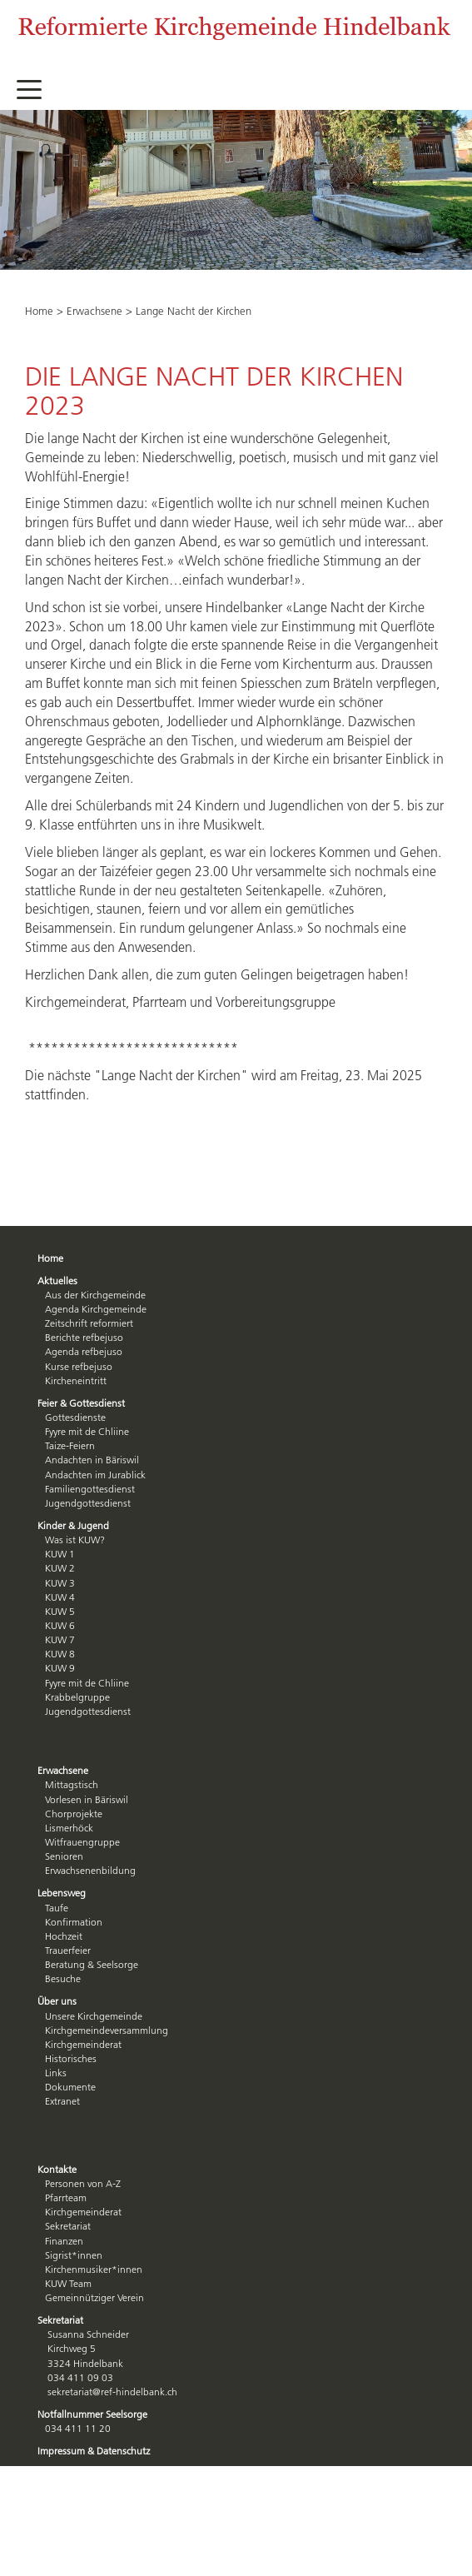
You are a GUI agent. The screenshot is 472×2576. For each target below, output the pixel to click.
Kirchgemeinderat (83, 2044)
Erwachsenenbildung (90, 1870)
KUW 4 (60, 1597)
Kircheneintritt (76, 1380)
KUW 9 (60, 1668)
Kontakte (57, 2169)
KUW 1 (60, 1553)
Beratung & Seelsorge (91, 1964)
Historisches (71, 2058)
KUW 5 (60, 1611)
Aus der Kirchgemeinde (95, 1294)
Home (39, 310)
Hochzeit (63, 1936)
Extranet (62, 2101)
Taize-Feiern (70, 1445)
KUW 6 (60, 1625)
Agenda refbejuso (83, 1351)
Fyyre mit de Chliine (87, 1431)
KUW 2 (60, 1568)
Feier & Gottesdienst (81, 1403)
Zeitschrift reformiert (89, 1323)
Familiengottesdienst (90, 1488)
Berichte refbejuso (84, 1337)
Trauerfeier (68, 1950)
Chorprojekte (73, 1813)
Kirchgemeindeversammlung (106, 2030)
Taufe (56, 1907)
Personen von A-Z (83, 2183)
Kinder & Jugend (73, 1525)
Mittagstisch (71, 1784)
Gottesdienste (75, 1417)
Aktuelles (57, 1280)
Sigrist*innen (73, 2255)
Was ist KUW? (75, 1539)
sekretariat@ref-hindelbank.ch (112, 2391)
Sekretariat (68, 2226)
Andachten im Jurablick (95, 1474)
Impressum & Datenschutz (93, 2450)
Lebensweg (61, 1892)
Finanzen (64, 2241)
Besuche (63, 1978)
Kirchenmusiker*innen (93, 2269)
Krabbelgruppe (77, 1697)
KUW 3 (60, 1583)
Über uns (57, 2001)
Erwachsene (94, 310)
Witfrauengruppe (82, 1842)
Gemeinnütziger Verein (94, 2297)
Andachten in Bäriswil (92, 1459)
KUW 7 (60, 1639)
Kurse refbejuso (78, 1366)
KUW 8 (60, 1653)
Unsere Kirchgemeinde (93, 2016)
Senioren (64, 1856)
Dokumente (70, 2086)
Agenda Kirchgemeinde (96, 1309)
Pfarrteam (66, 2197)
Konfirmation (73, 1922)
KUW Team (68, 2283)
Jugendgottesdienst (88, 1503)
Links (56, 2072)
